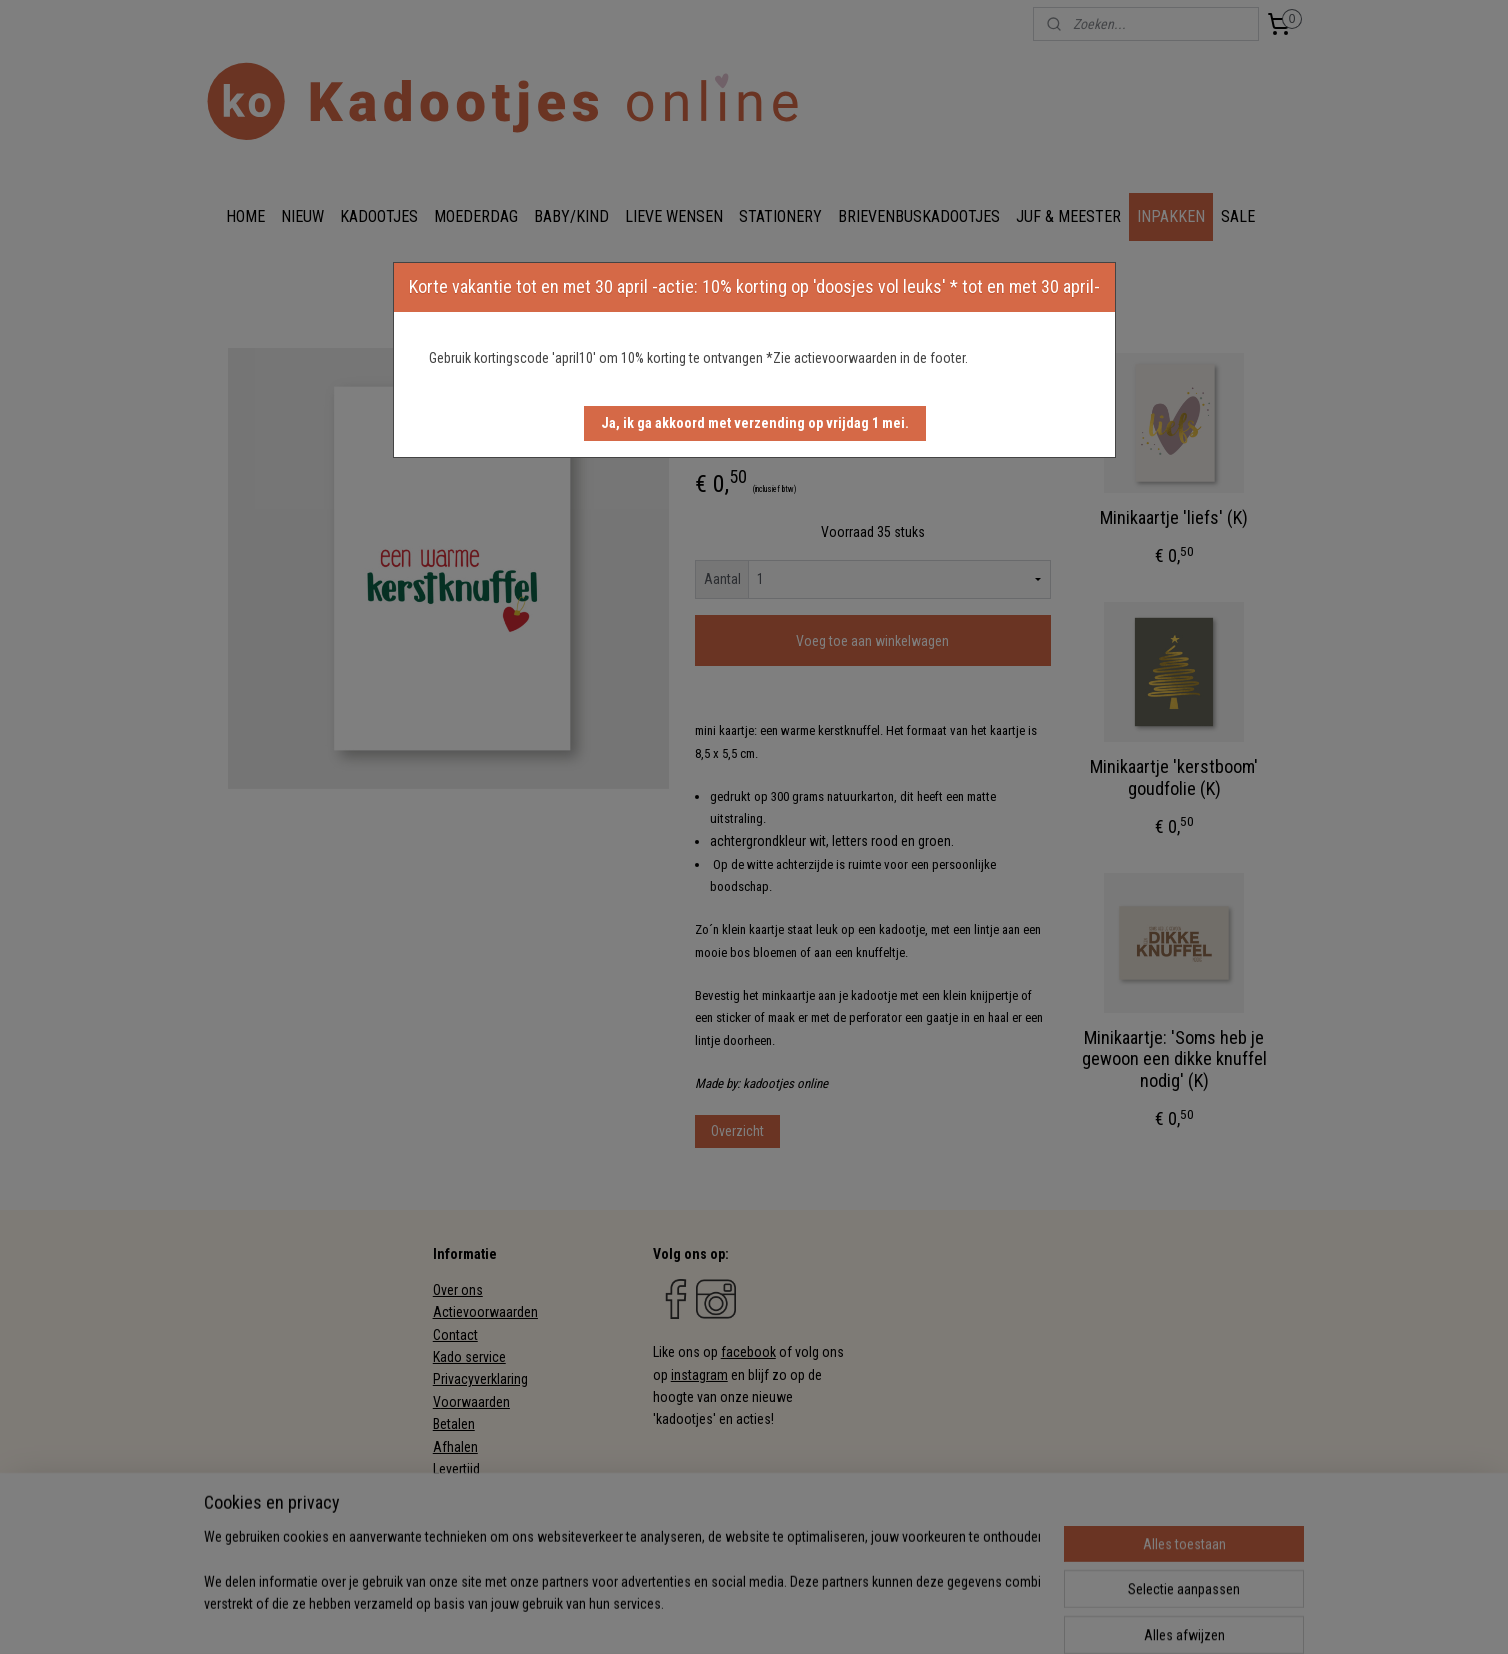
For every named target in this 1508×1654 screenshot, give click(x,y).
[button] (755, 423)
